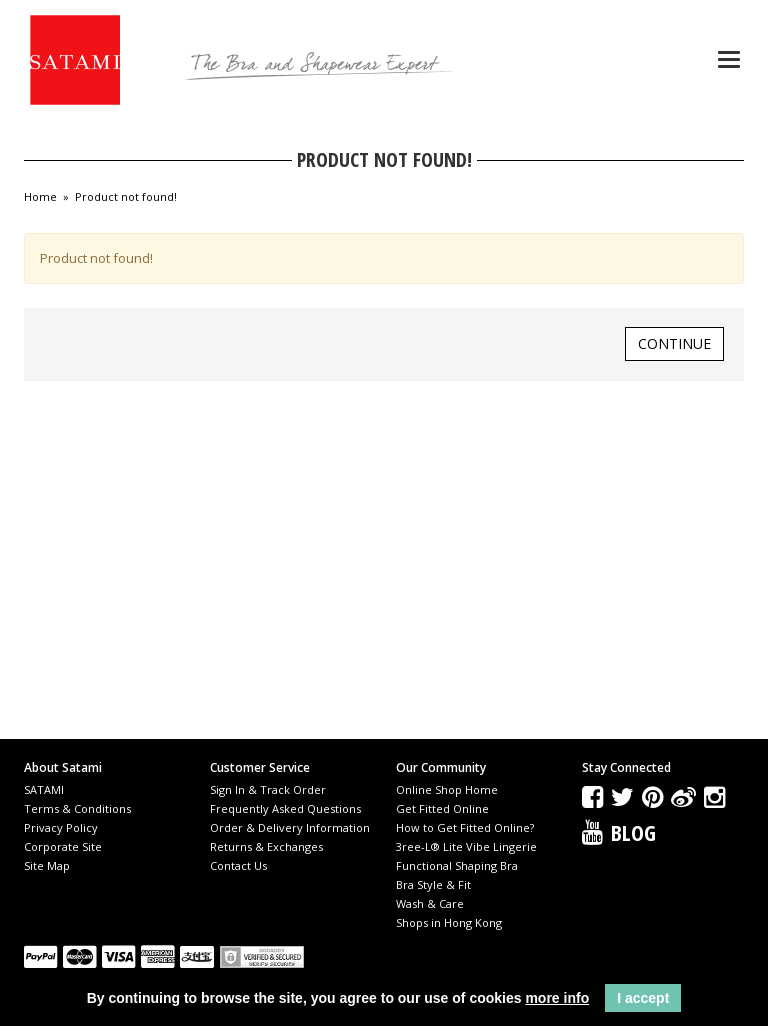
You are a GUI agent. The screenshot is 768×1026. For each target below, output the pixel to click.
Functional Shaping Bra (457, 865)
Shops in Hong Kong (449, 922)
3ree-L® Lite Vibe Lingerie (466, 846)
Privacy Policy (61, 827)
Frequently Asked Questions (285, 808)
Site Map (47, 865)
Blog (633, 832)
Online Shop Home (447, 789)
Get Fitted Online (442, 808)
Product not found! (126, 197)
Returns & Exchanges (266, 846)
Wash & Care (430, 903)
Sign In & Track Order (268, 789)
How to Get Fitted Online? (465, 827)
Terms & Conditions (77, 808)
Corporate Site (63, 846)
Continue (674, 343)
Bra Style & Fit (433, 884)
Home (40, 197)
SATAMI (44, 789)
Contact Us (238, 865)
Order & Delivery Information (290, 827)
